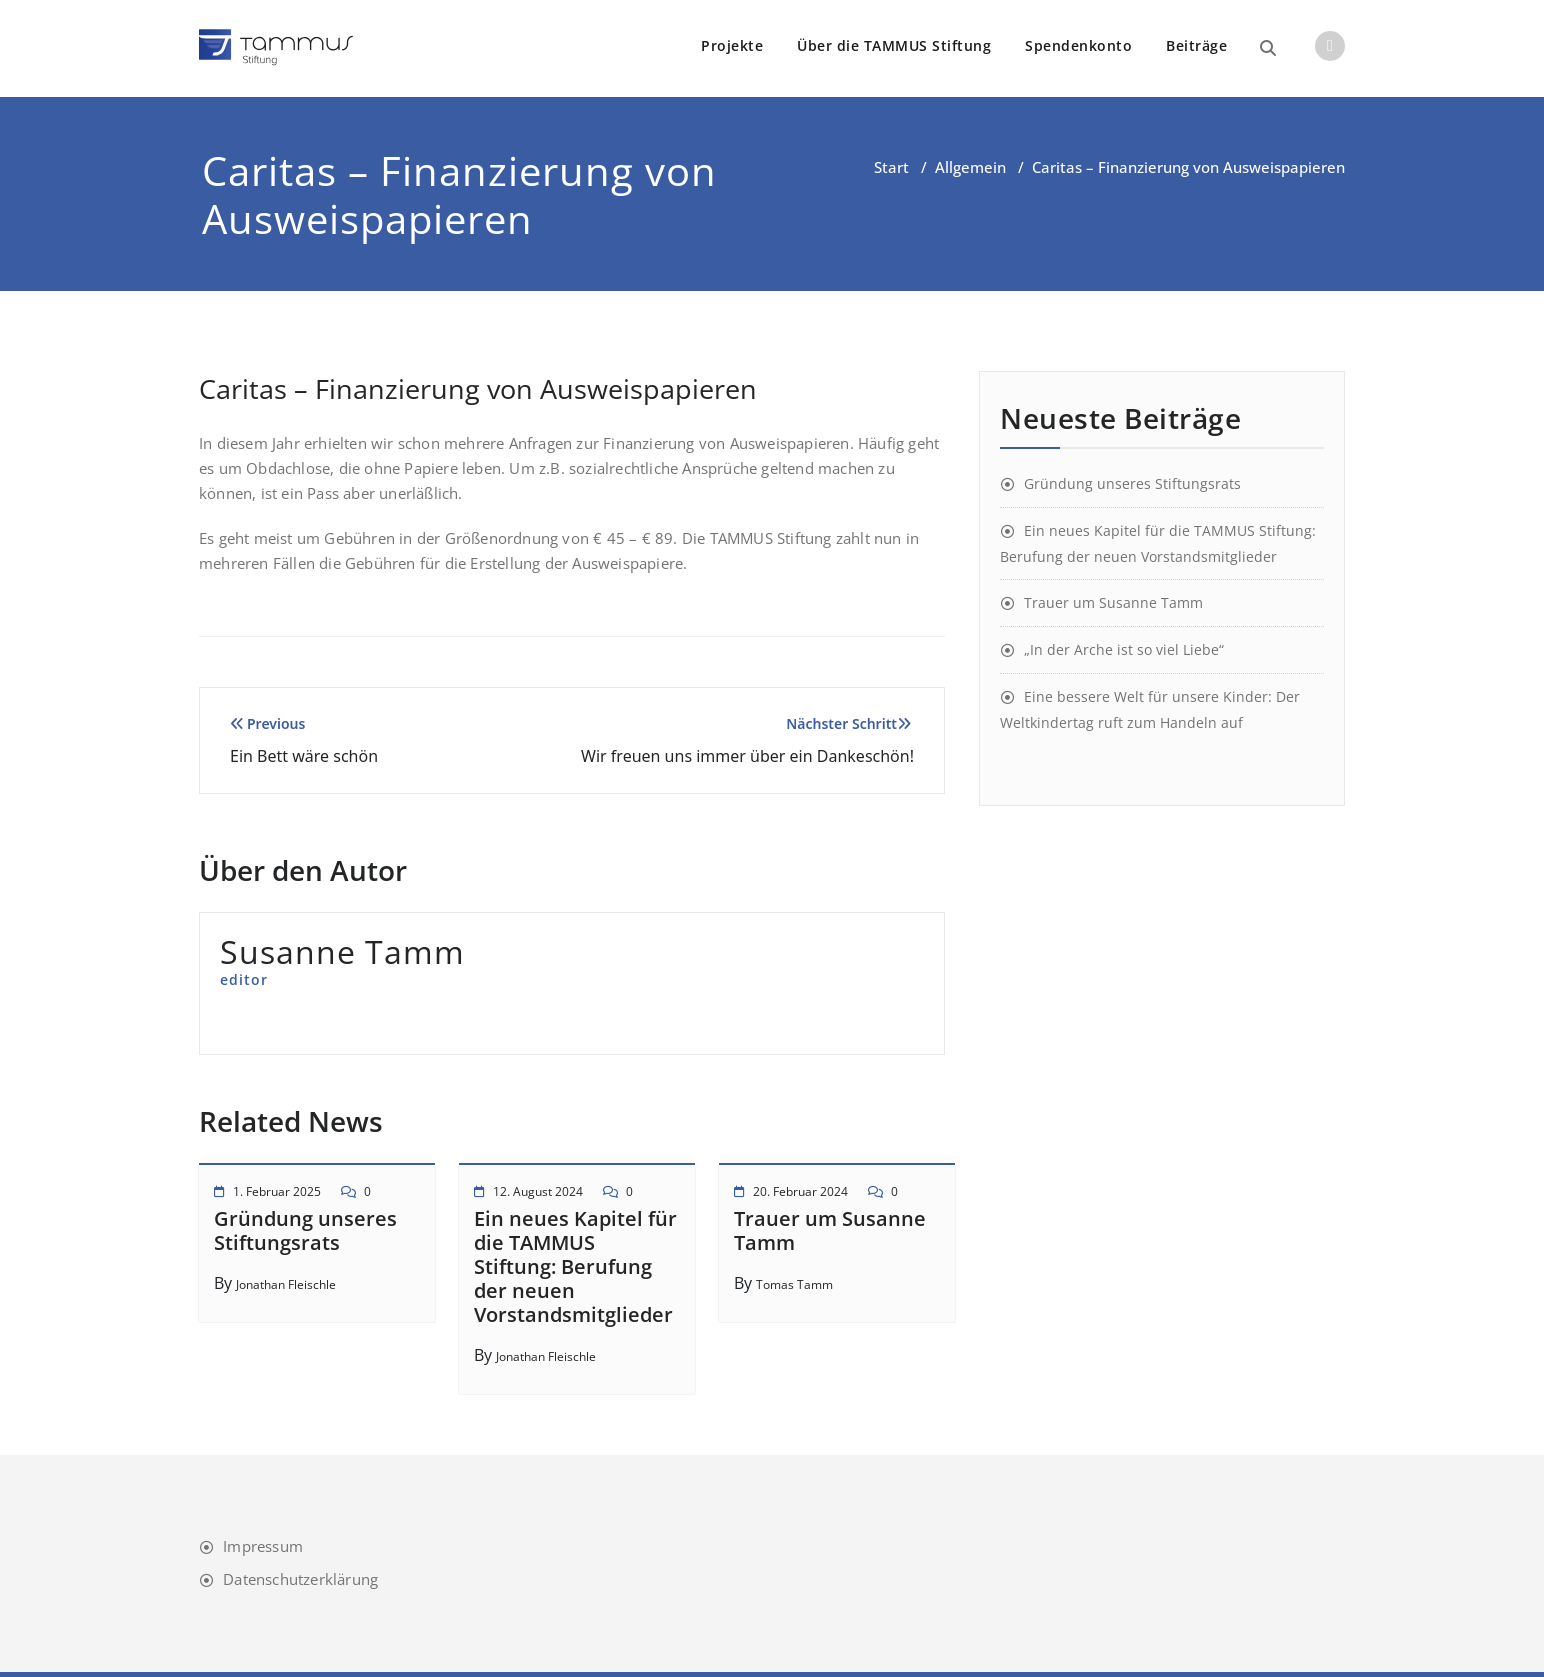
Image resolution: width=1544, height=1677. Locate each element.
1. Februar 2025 (277, 1191)
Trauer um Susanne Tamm (830, 1230)
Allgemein (970, 167)
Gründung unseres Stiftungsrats (305, 1230)
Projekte (732, 45)
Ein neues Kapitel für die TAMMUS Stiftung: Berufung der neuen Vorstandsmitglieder (575, 1266)
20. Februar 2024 (800, 1191)
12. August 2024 (538, 1191)
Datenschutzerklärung (300, 1579)
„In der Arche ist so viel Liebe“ (1124, 649)
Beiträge (1196, 45)
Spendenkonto (1078, 45)
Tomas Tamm (794, 1284)
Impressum (263, 1546)
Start (891, 167)
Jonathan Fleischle (286, 1284)
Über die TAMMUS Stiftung (894, 45)
